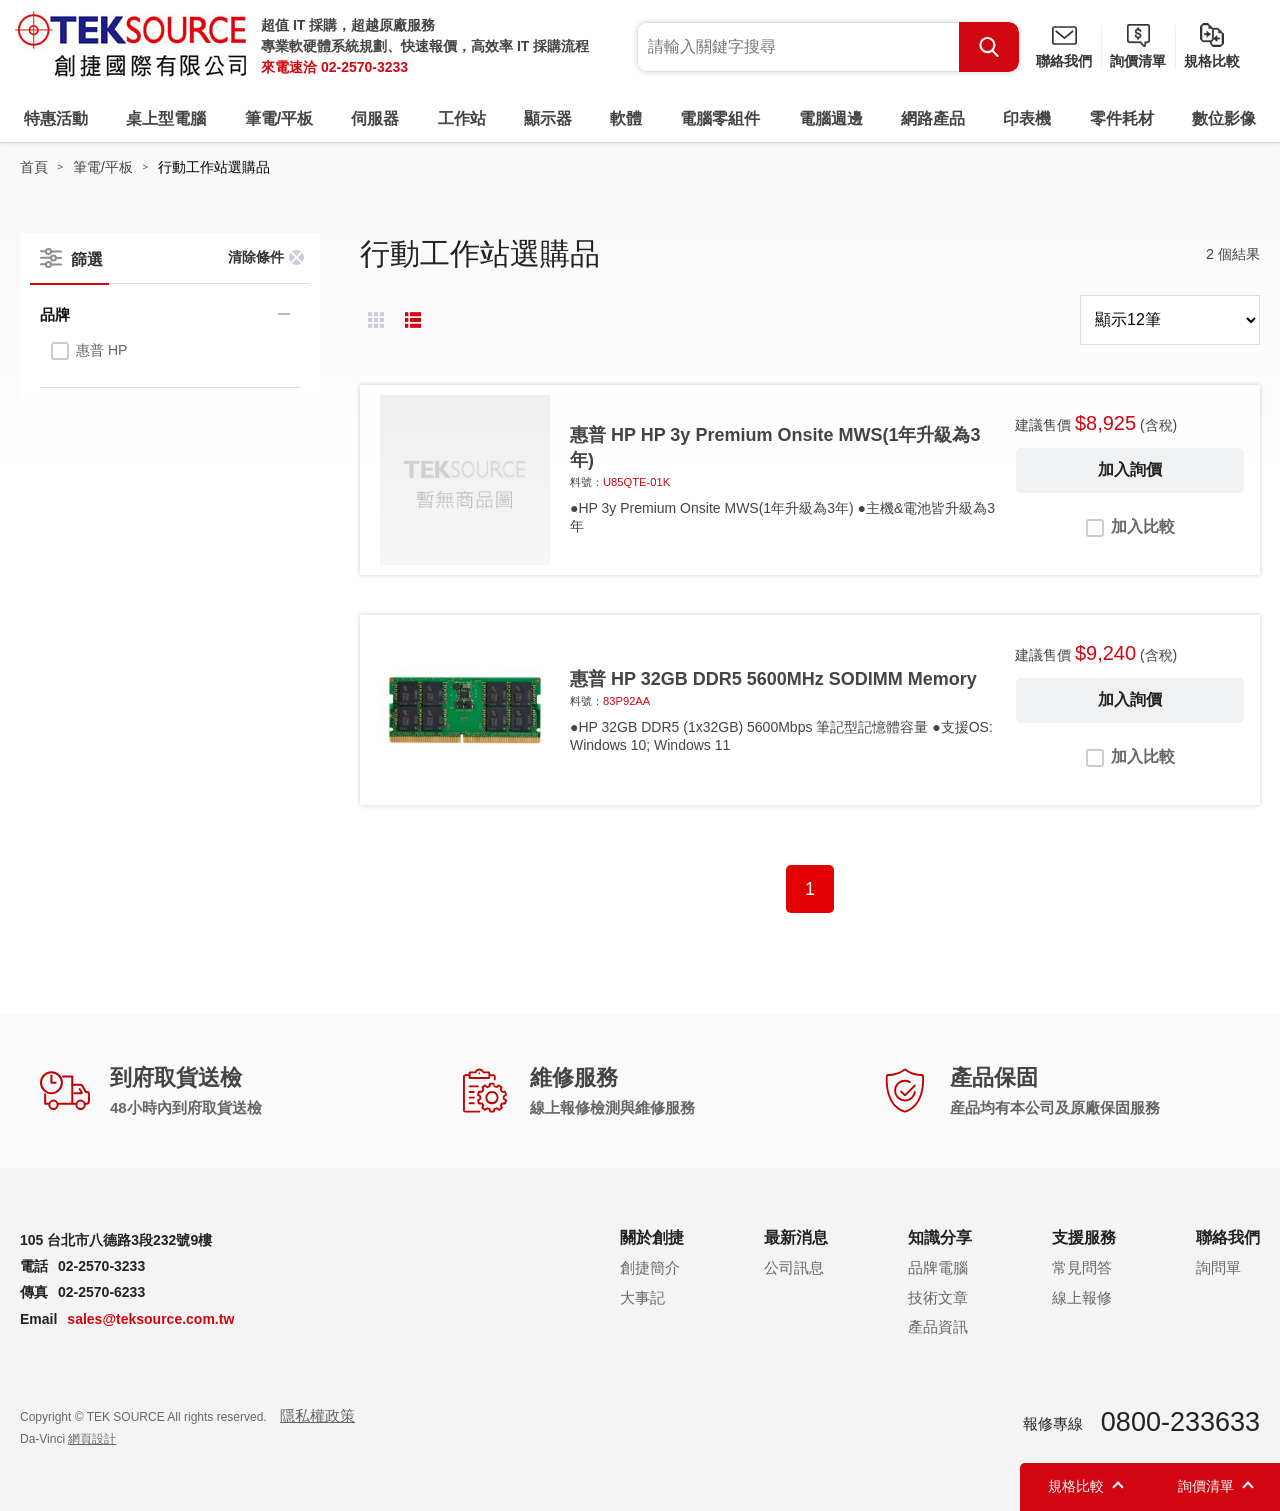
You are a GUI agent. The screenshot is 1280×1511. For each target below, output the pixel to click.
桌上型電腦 (166, 118)
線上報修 (1082, 1297)
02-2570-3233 (364, 67)
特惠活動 (56, 118)
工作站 (462, 118)
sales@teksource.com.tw (150, 1319)
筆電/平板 (279, 118)
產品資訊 (938, 1326)
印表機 (1027, 118)
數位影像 (1224, 118)
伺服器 (375, 118)
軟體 (626, 118)
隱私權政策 (317, 1415)
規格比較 (1212, 61)
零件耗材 (1122, 118)
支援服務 (1084, 1237)
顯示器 (548, 118)
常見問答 (1082, 1267)
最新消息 (796, 1237)
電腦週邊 (831, 118)
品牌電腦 (938, 1267)
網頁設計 (92, 1439)
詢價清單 (1138, 61)
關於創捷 (652, 1237)
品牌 (55, 314)
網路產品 (933, 118)
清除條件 (256, 257)
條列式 (413, 320)
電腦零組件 (720, 118)
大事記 (642, 1297)
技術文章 (938, 1297)
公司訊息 (794, 1267)
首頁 (34, 167)
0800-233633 (1180, 1422)
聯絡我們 (1064, 61)
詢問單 (1218, 1267)
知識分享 (940, 1237)
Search (989, 47)
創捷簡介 (650, 1267)
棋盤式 (376, 320)
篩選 (87, 259)
